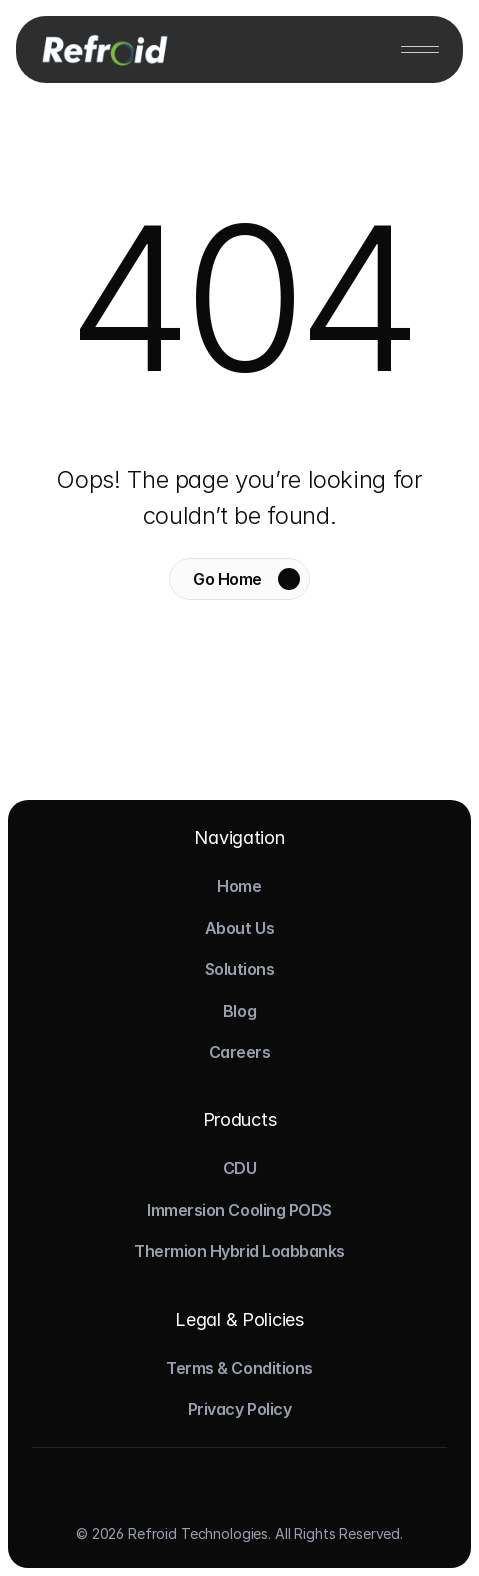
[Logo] (103, 49)
